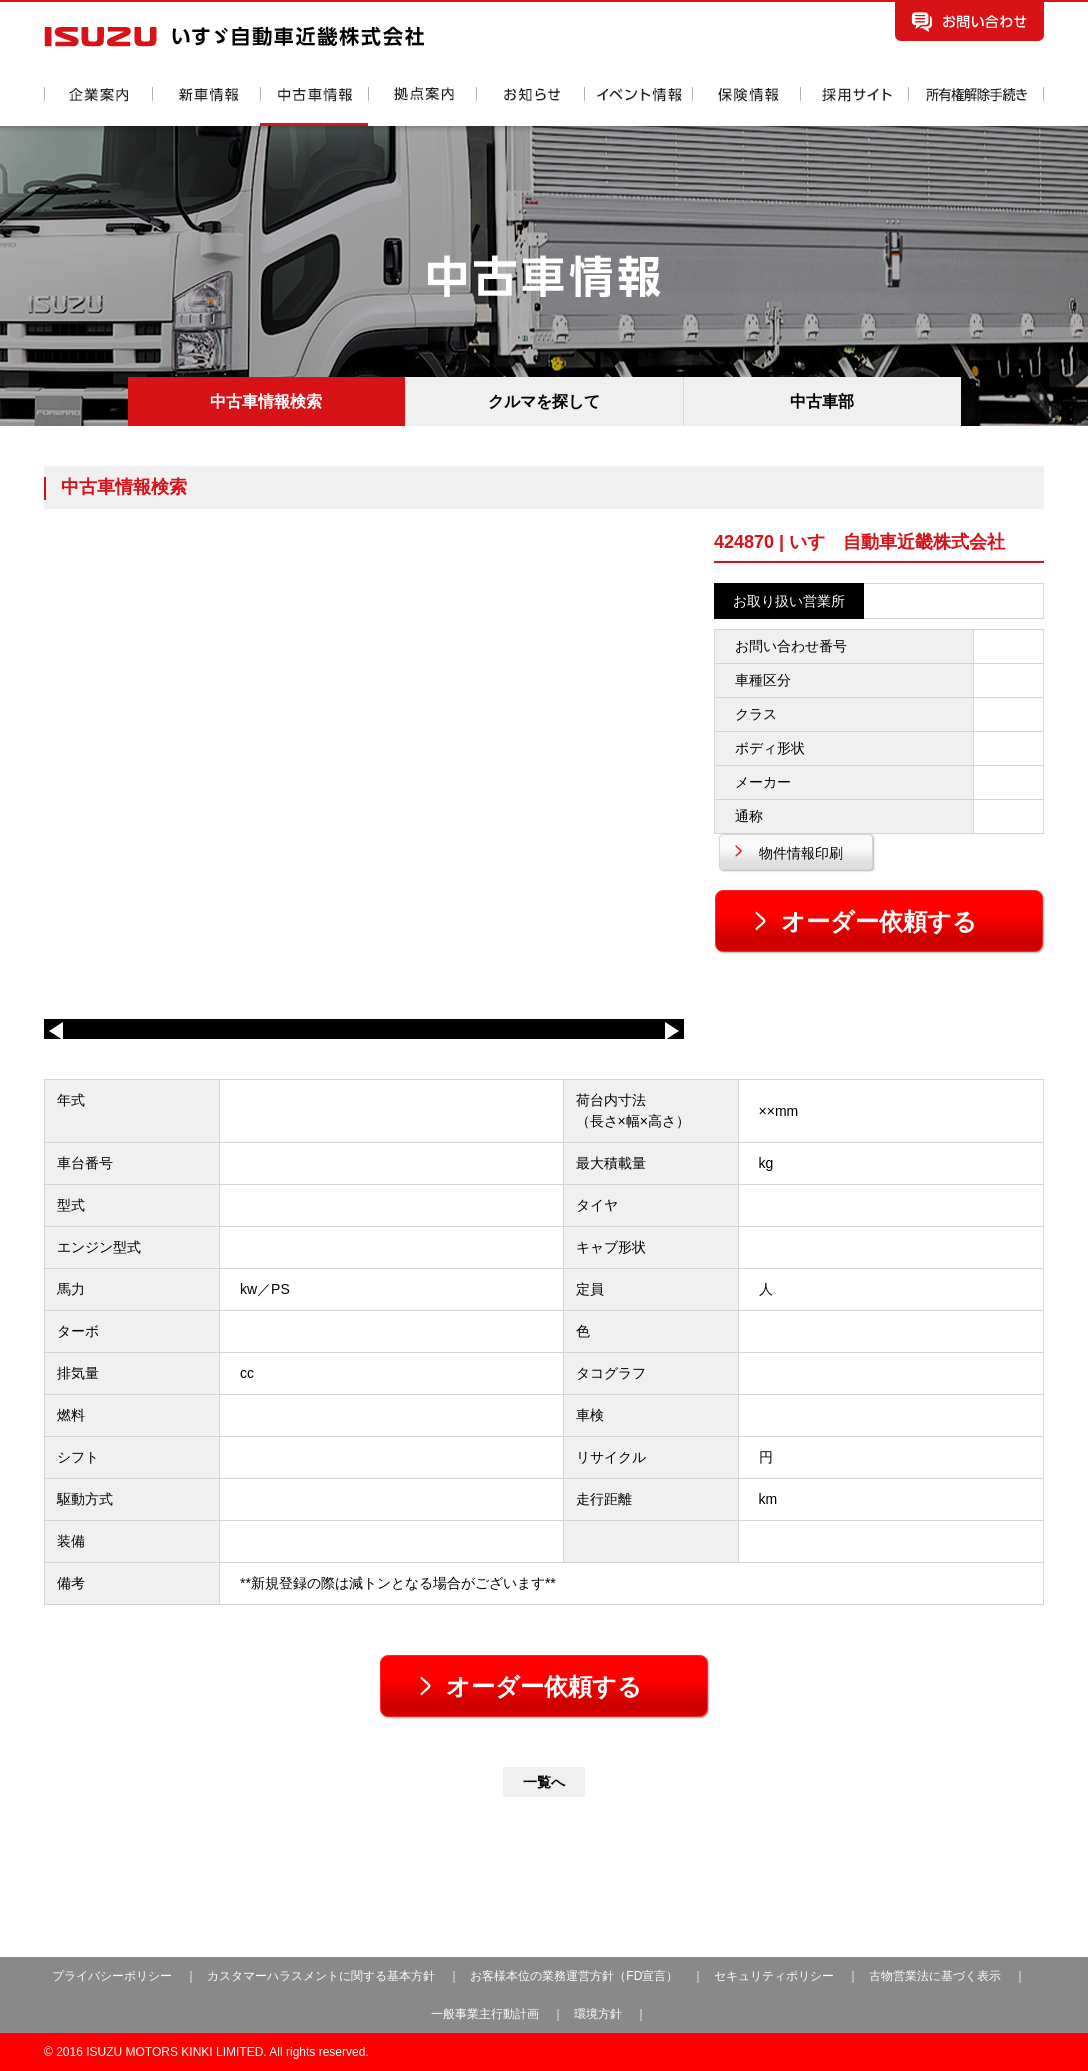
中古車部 (822, 401)
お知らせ (530, 106)
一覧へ (544, 1782)
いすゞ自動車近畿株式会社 (234, 36)
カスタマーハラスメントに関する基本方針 (321, 1976)
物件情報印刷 (801, 853)
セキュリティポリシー (774, 1976)
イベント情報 (638, 106)
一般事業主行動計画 (486, 2014)
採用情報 (854, 106)
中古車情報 (314, 106)
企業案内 (98, 106)
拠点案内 (422, 106)
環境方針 (598, 2014)
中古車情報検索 (266, 401)
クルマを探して (544, 401)
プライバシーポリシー (112, 1976)
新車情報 (206, 106)
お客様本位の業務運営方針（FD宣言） (574, 1976)
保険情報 (746, 106)
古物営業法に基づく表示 (936, 1976)
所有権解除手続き (976, 106)
